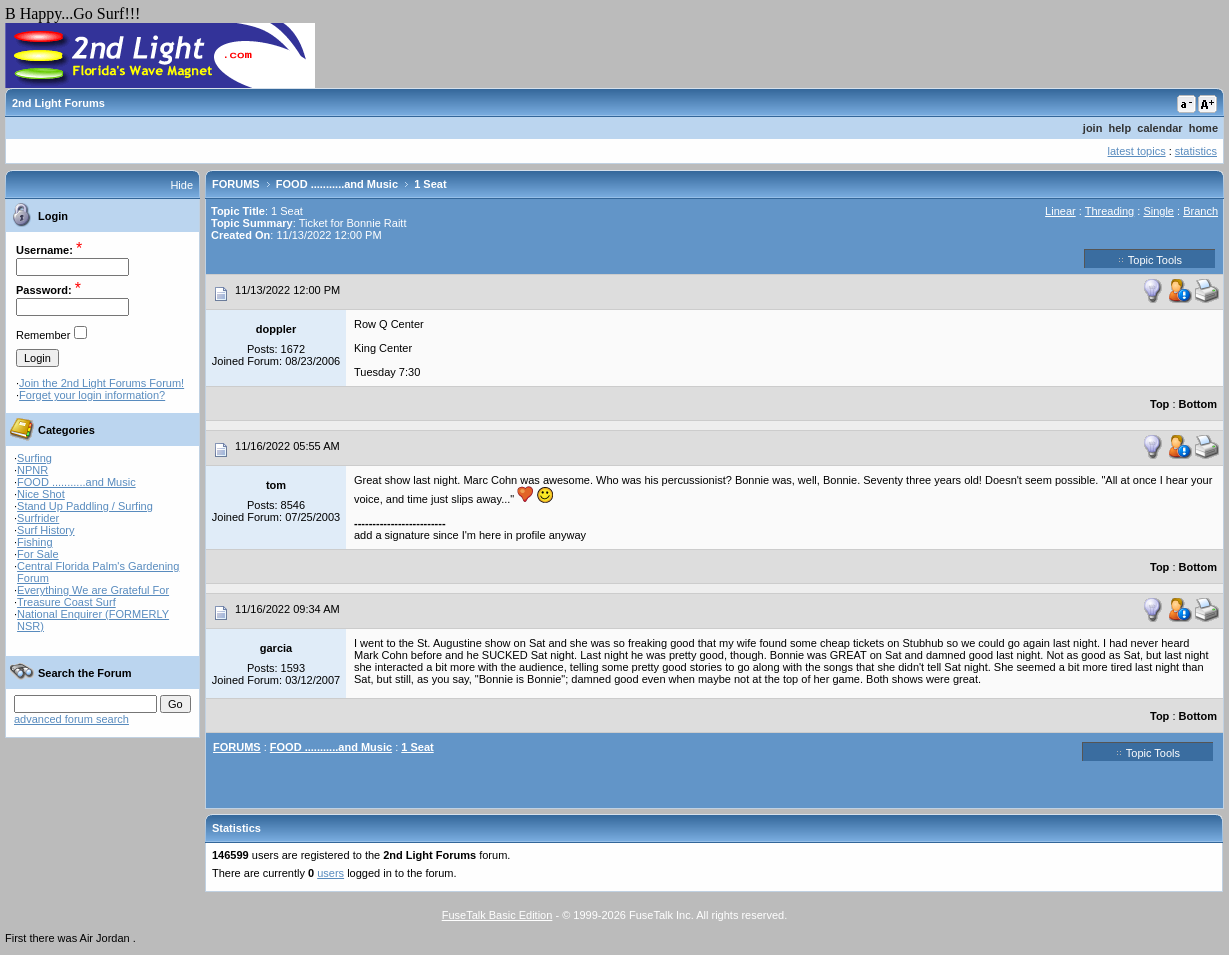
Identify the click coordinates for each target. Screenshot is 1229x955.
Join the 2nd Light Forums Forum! (101, 383)
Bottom (1198, 404)
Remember (43, 335)
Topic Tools (1150, 259)
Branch (1200, 211)
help (1120, 128)
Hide (181, 185)
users (330, 873)
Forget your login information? (92, 395)
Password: (44, 290)
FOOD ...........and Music (76, 482)
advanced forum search (71, 719)
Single (1158, 211)
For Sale (38, 554)
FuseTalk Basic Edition (497, 915)
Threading (1110, 211)
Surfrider (38, 518)
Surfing (34, 458)
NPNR (32, 470)
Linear (1060, 211)
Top (1159, 404)
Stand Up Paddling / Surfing (85, 506)
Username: (44, 250)
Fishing (34, 542)
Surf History (45, 530)
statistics (1196, 151)
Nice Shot (41, 494)
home (1203, 128)
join (1093, 128)
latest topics (1137, 151)
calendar (1159, 128)
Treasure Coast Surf (66, 602)
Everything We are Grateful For (93, 590)
